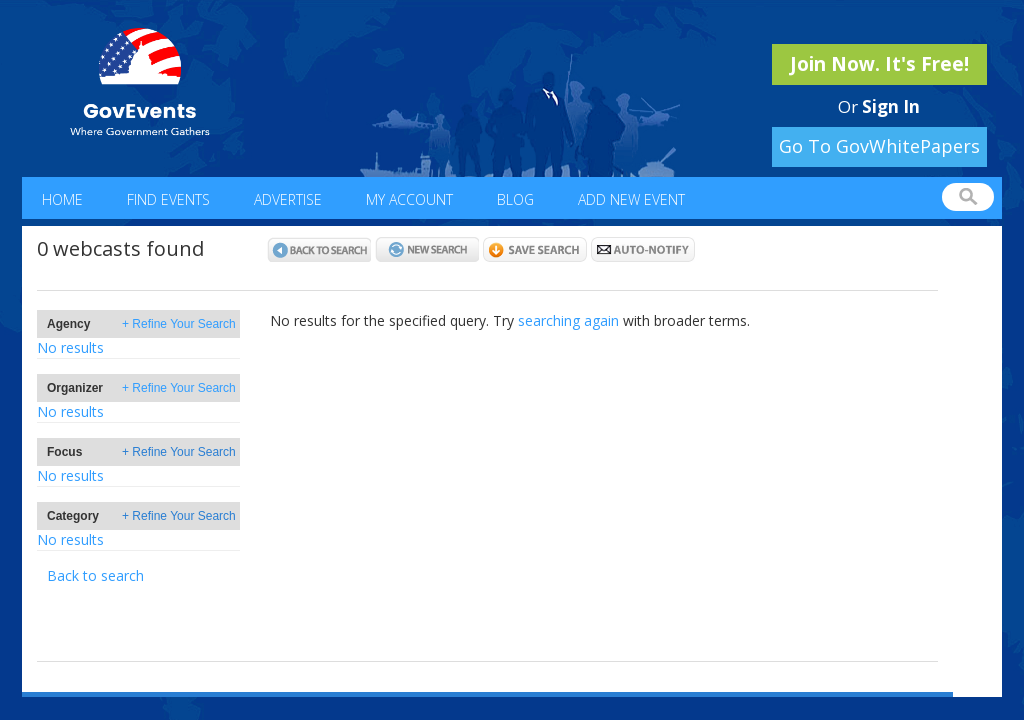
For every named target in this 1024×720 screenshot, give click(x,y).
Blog (515, 199)
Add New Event (631, 199)
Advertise (288, 199)
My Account (409, 199)
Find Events (168, 199)
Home (62, 199)
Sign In (891, 106)
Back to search (95, 575)
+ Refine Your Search (179, 324)
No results (70, 347)
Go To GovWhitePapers (879, 146)
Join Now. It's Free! (879, 64)
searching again (568, 320)
